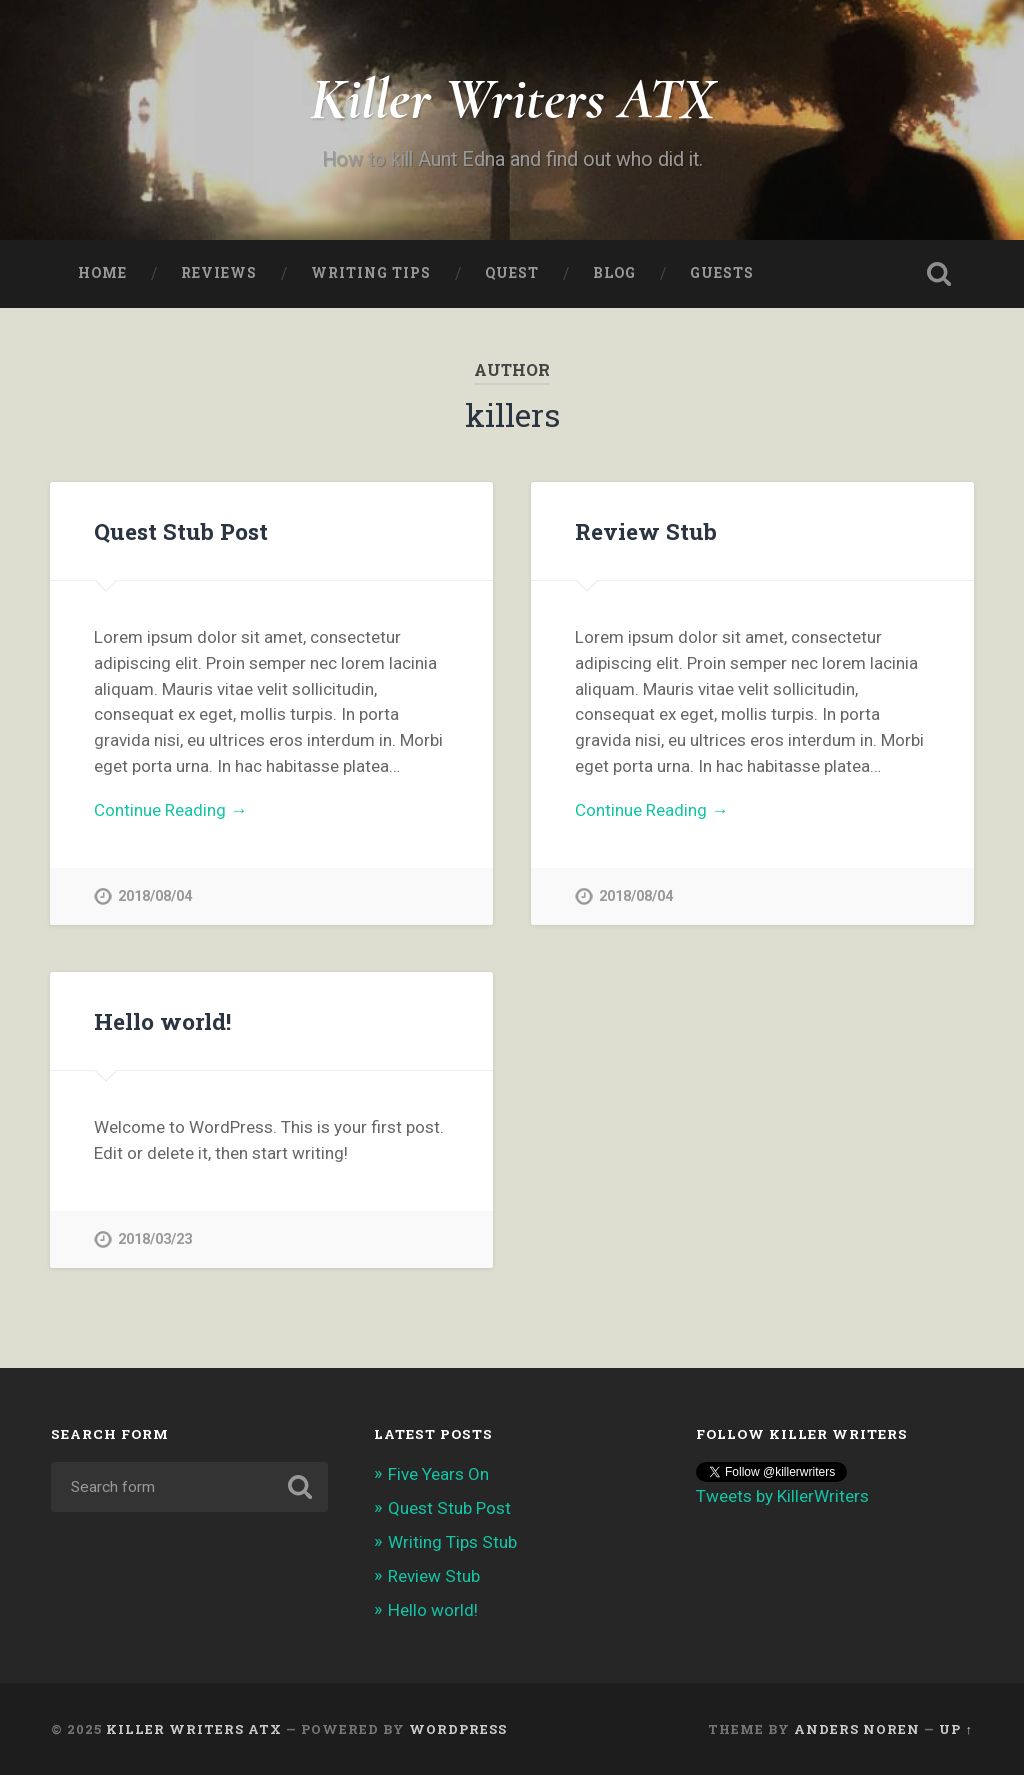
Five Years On (438, 1474)
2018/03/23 (155, 1239)
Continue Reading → (170, 810)
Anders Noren (857, 1729)
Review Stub (646, 531)
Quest (512, 273)
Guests (722, 273)
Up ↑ (955, 1729)
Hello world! (162, 1021)
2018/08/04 (155, 896)
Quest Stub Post (181, 531)
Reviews (219, 273)
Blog (614, 273)
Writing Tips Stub (452, 1542)
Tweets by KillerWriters (782, 1496)
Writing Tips (371, 273)
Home (102, 273)
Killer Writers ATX (512, 98)
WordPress (458, 1729)
